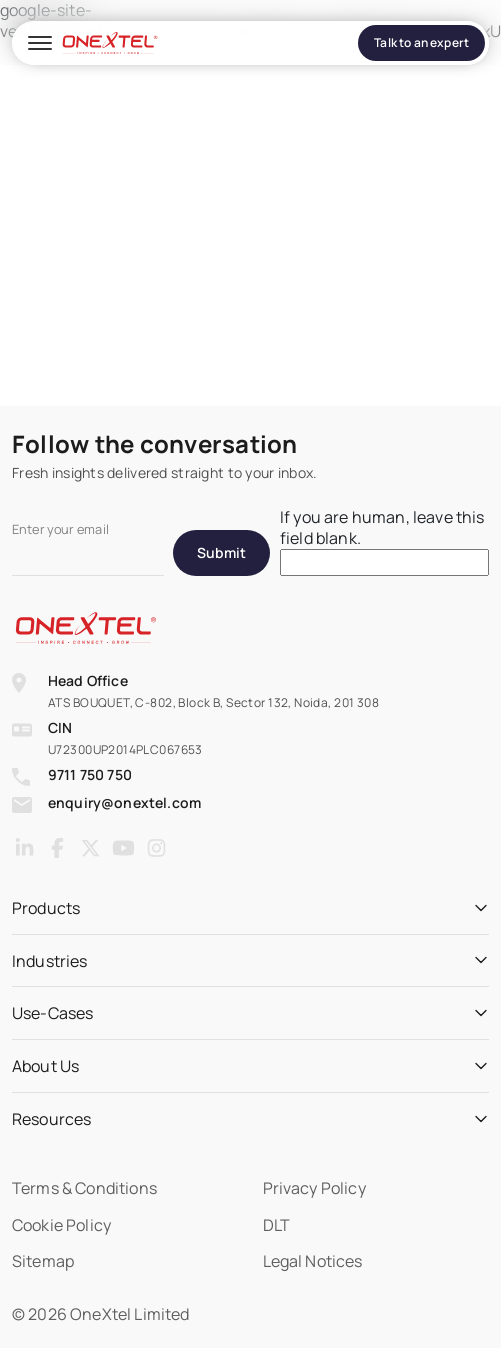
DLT (276, 1225)
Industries (50, 961)
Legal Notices (313, 1261)
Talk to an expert (421, 42)
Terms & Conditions (84, 1188)
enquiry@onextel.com (124, 803)
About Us (45, 1066)
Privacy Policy (314, 1188)
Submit (221, 552)
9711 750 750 (90, 775)
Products (46, 908)
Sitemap (43, 1261)
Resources (51, 1119)
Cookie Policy (61, 1225)
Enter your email (60, 529)
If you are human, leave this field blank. (382, 528)
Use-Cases (52, 1013)
